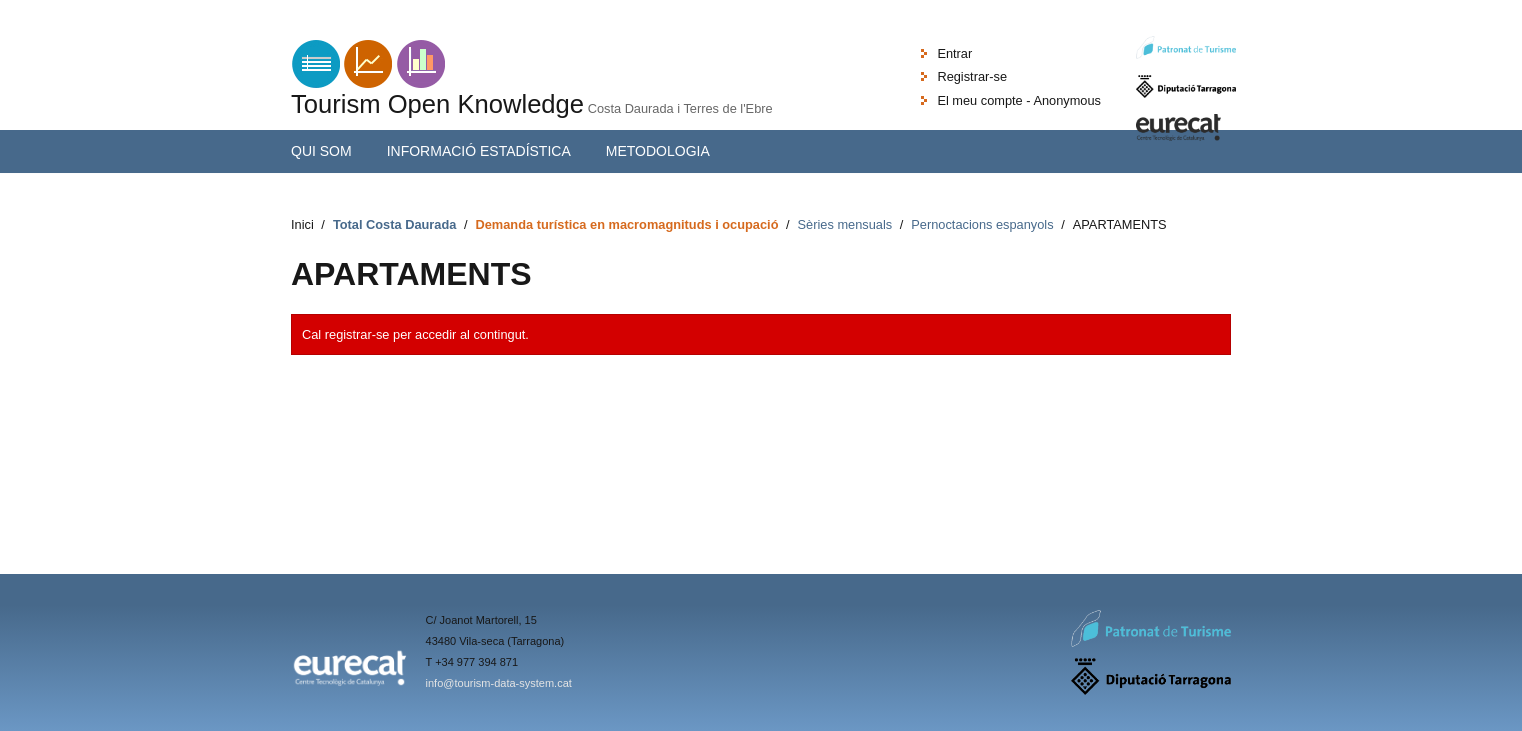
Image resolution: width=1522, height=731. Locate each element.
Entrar (954, 53)
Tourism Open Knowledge (437, 104)
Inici (302, 224)
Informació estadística (479, 151)
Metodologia (658, 151)
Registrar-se (972, 76)
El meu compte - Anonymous (1019, 100)
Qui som (321, 151)
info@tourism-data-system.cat (499, 683)
